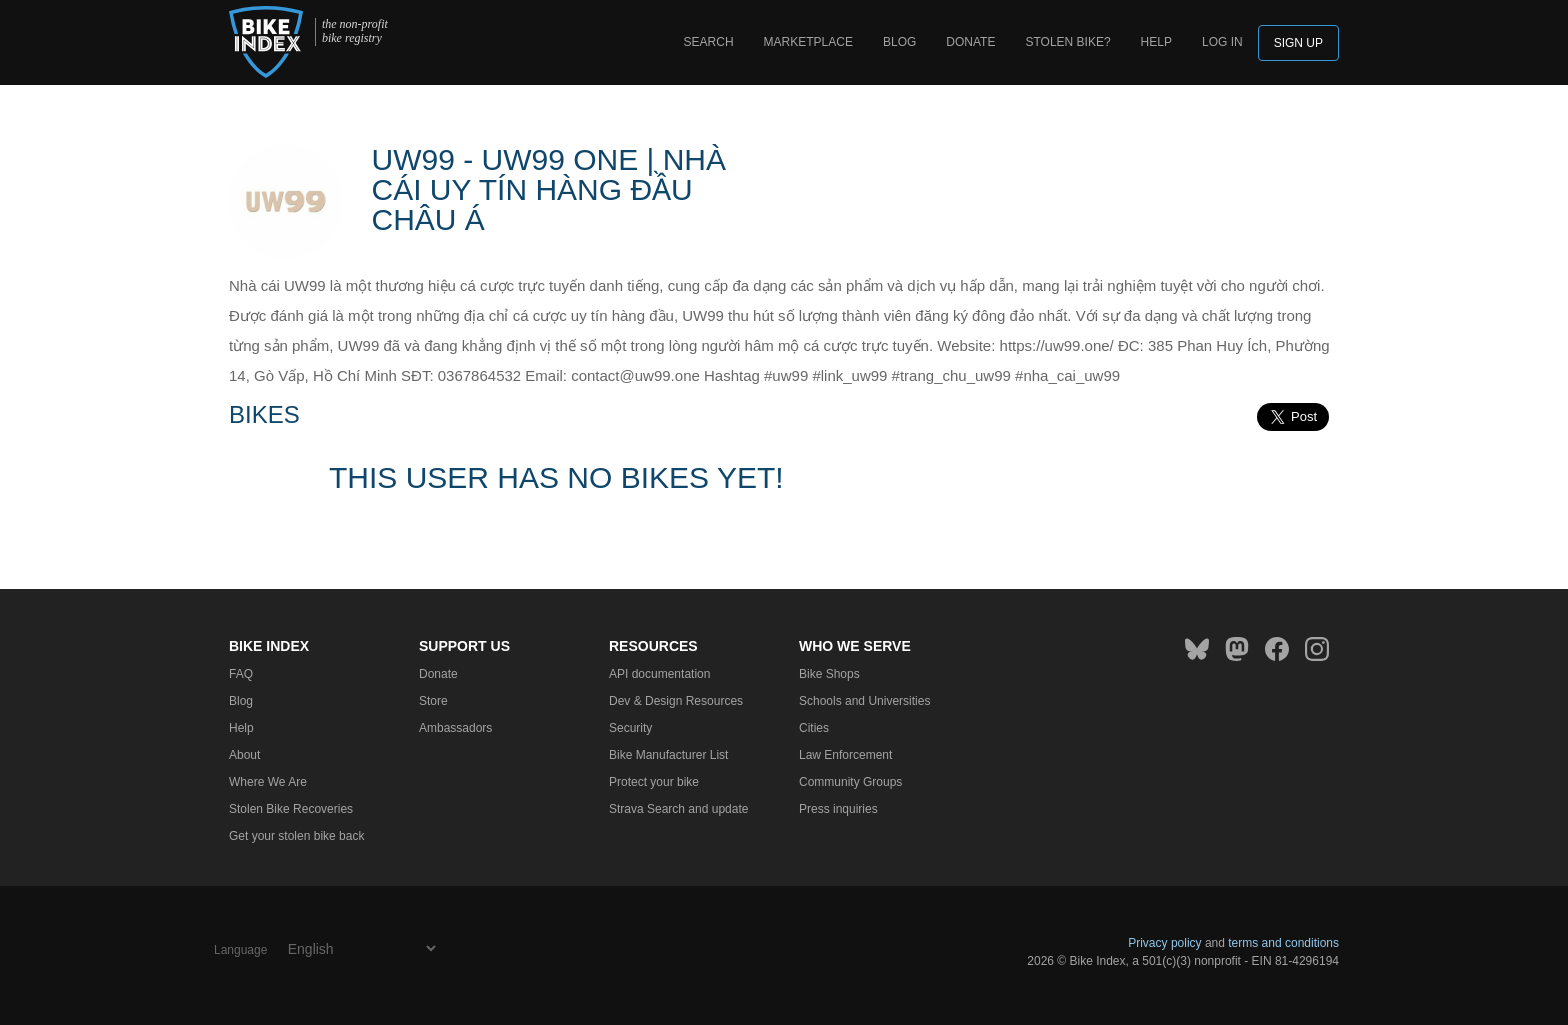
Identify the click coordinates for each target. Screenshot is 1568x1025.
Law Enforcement (845, 755)
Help (1156, 42)
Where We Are (268, 782)
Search (709, 42)
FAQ (241, 674)
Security (630, 728)
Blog (899, 42)
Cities (814, 728)
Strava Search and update (678, 809)
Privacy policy (1164, 943)
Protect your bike (654, 782)
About (244, 755)
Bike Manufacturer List (668, 755)
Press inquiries (838, 809)
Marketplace (808, 42)
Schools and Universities (864, 701)
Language (240, 950)
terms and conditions (1283, 943)
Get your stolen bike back (296, 836)
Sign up (1298, 43)
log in (1222, 42)
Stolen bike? (1067, 42)
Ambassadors (455, 728)
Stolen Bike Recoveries (291, 809)
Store (433, 701)
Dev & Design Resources (676, 701)
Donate (970, 42)
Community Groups (850, 782)
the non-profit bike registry (355, 31)
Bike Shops (829, 674)
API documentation (659, 674)
